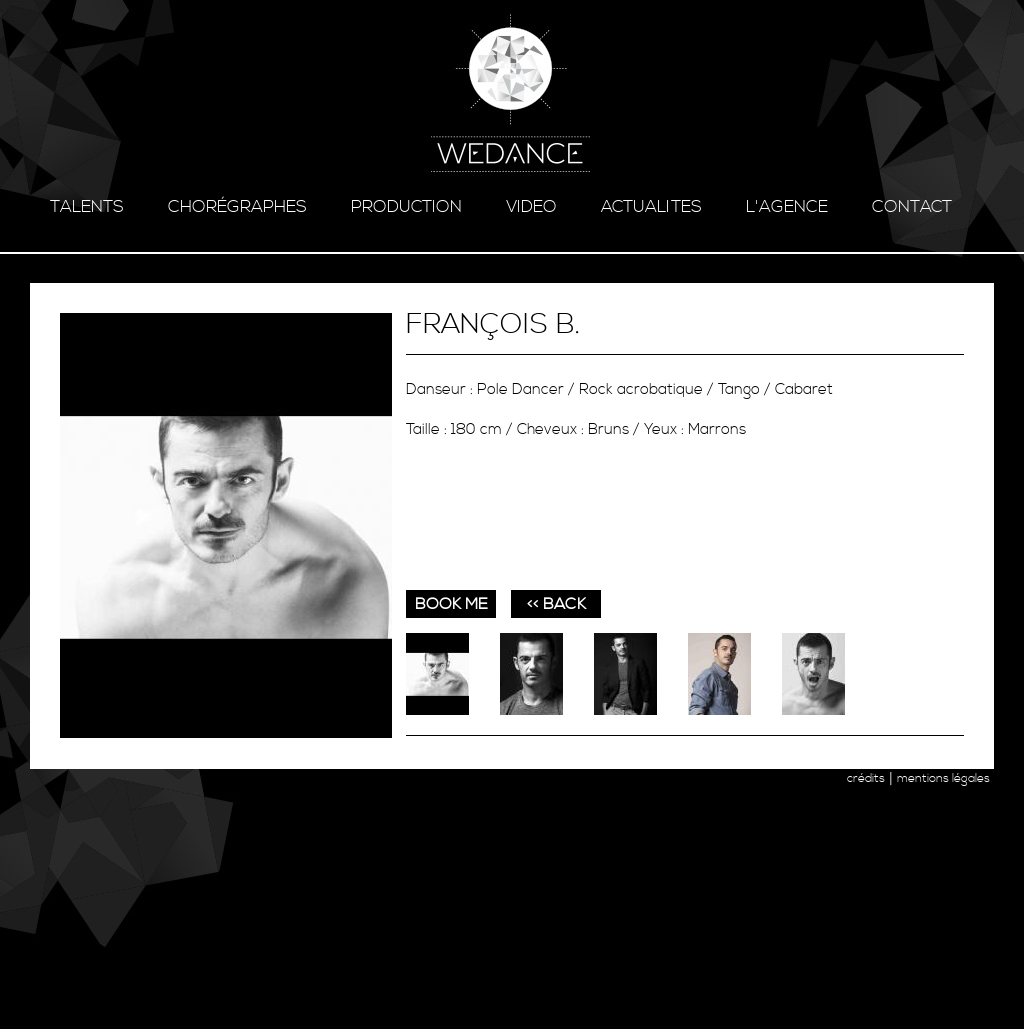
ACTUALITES (651, 207)
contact (912, 207)
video (531, 207)
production (406, 207)
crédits (866, 778)
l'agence (787, 207)
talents (87, 207)
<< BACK (556, 604)
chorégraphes (237, 207)
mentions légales (943, 778)
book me (451, 604)
